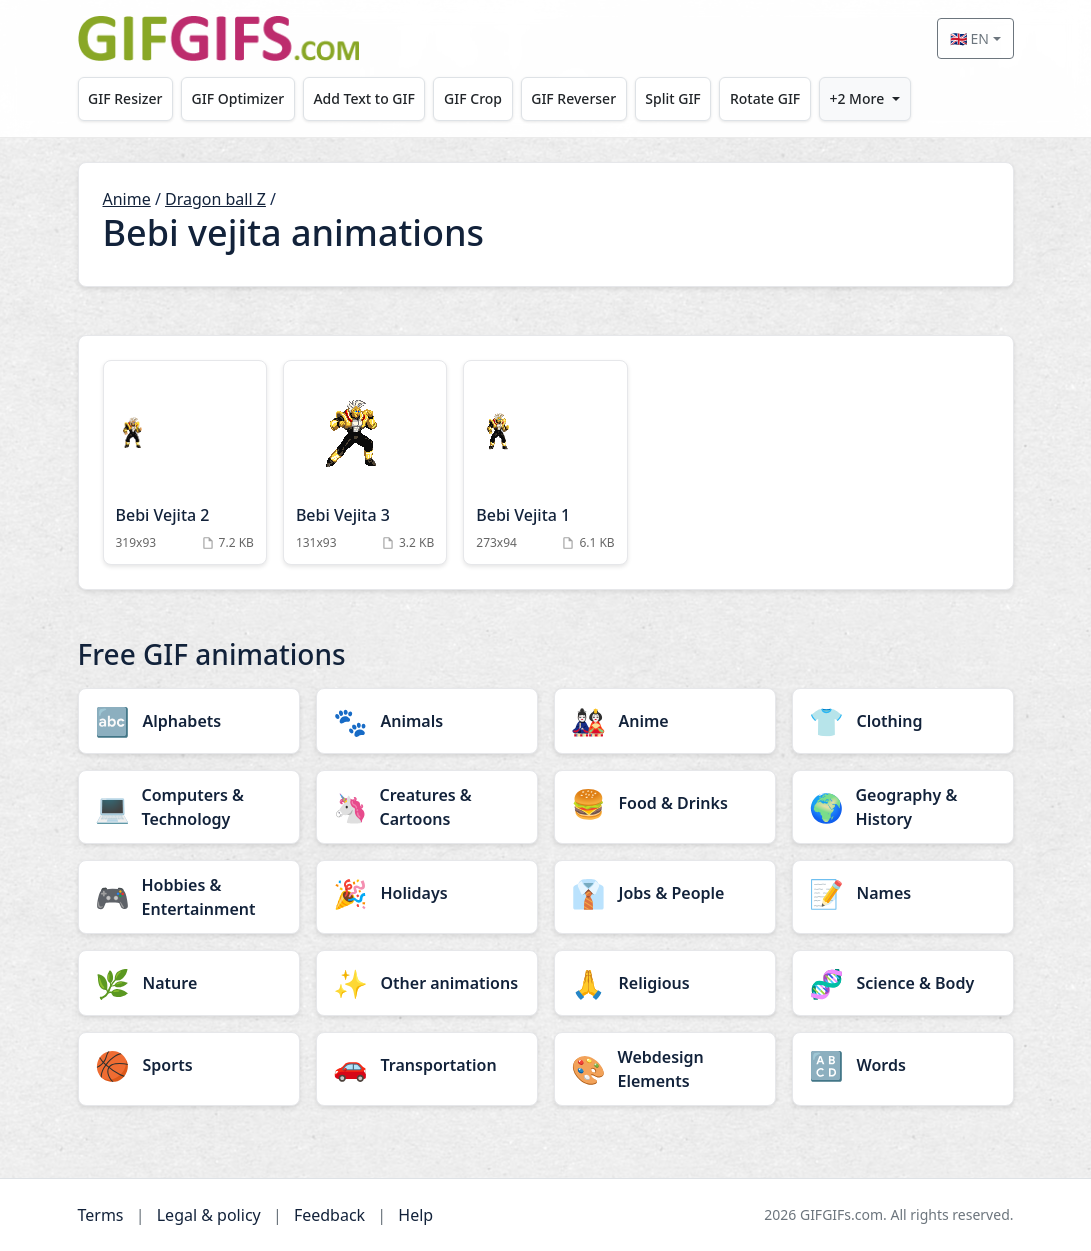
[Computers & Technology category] (189, 807)
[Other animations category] (427, 983)
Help (415, 1215)
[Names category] (903, 893)
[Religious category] (665, 983)
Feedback (329, 1215)
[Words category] (903, 1065)
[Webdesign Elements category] (665, 1069)
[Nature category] (189, 983)
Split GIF (672, 98)
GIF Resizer (125, 98)
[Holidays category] (427, 893)
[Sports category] (189, 1065)
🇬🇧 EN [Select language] (969, 38)
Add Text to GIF (364, 98)
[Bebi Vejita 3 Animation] (365, 462)
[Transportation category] (427, 1065)
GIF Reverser (573, 98)
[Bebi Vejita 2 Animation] (185, 462)
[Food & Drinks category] (665, 803)
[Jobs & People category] (665, 893)
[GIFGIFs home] (219, 38)
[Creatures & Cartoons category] (427, 807)
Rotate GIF (765, 98)
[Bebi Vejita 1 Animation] (545, 462)
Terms (101, 1215)
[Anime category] (665, 721)
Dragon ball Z (215, 199)
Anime (127, 199)
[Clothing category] (903, 721)
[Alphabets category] (189, 721)
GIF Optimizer (238, 98)
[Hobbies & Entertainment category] (189, 897)
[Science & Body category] (903, 983)
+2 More (856, 98)
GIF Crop (473, 98)
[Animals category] (427, 721)
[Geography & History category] (903, 807)
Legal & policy (209, 1215)
